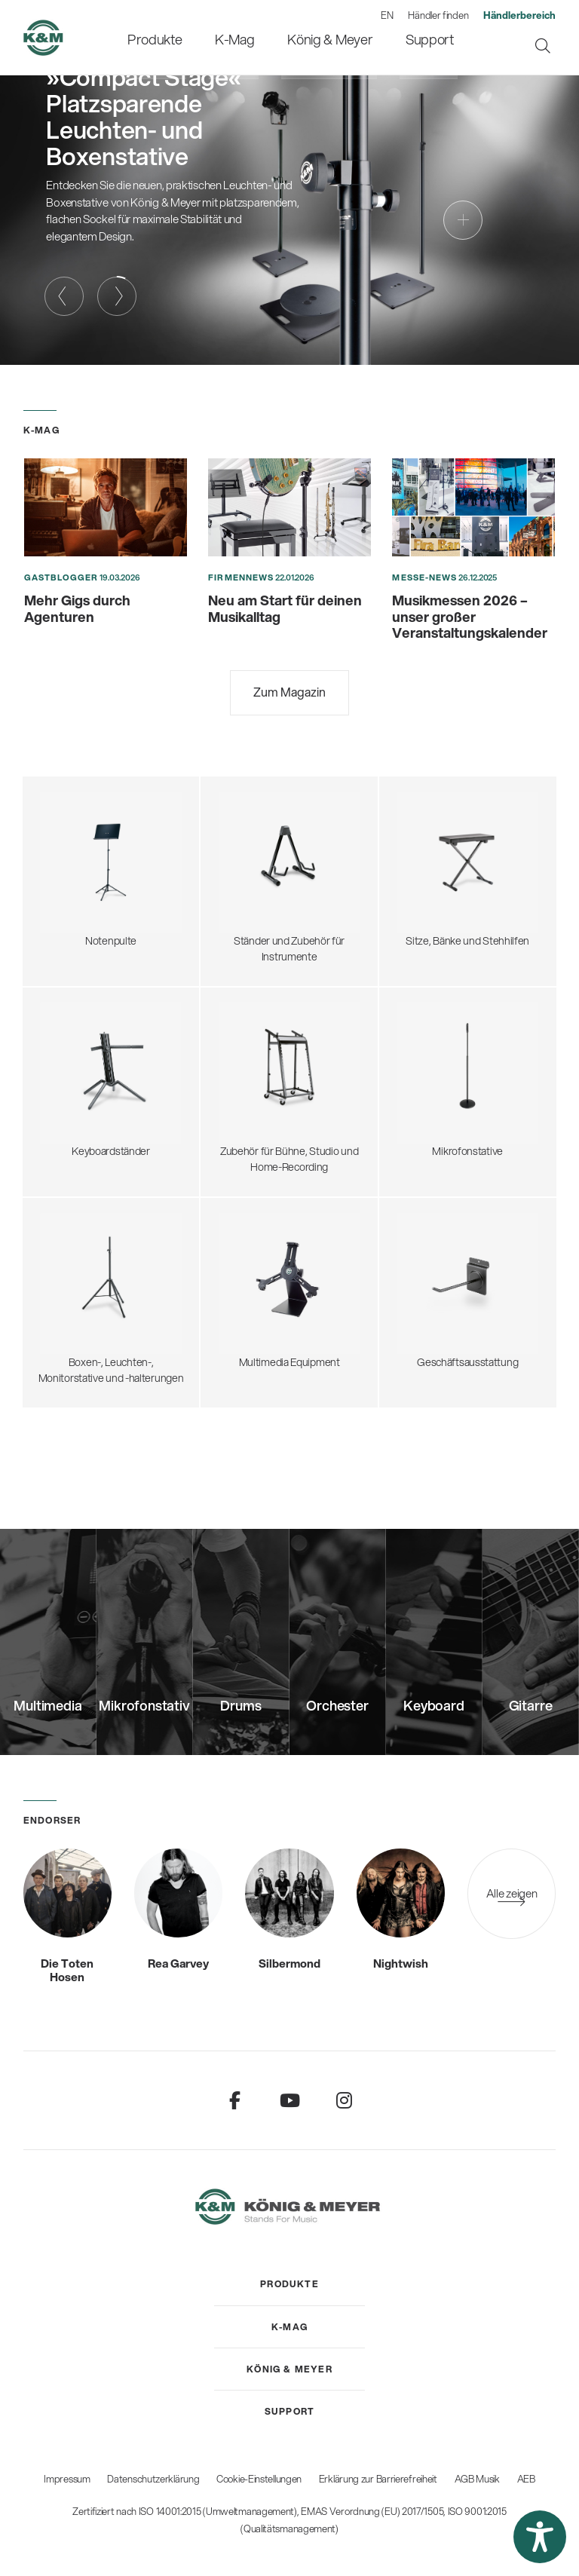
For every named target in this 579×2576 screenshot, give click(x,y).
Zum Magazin (289, 691)
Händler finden (438, 15)
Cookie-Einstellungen (259, 2479)
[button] (539, 2536)
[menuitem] (169, 37)
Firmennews (241, 577)
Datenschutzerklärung (153, 2479)
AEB (526, 2479)
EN (387, 15)
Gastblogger (61, 577)
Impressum (67, 2479)
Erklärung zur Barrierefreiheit (378, 2479)
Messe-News (424, 577)
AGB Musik (477, 2479)
